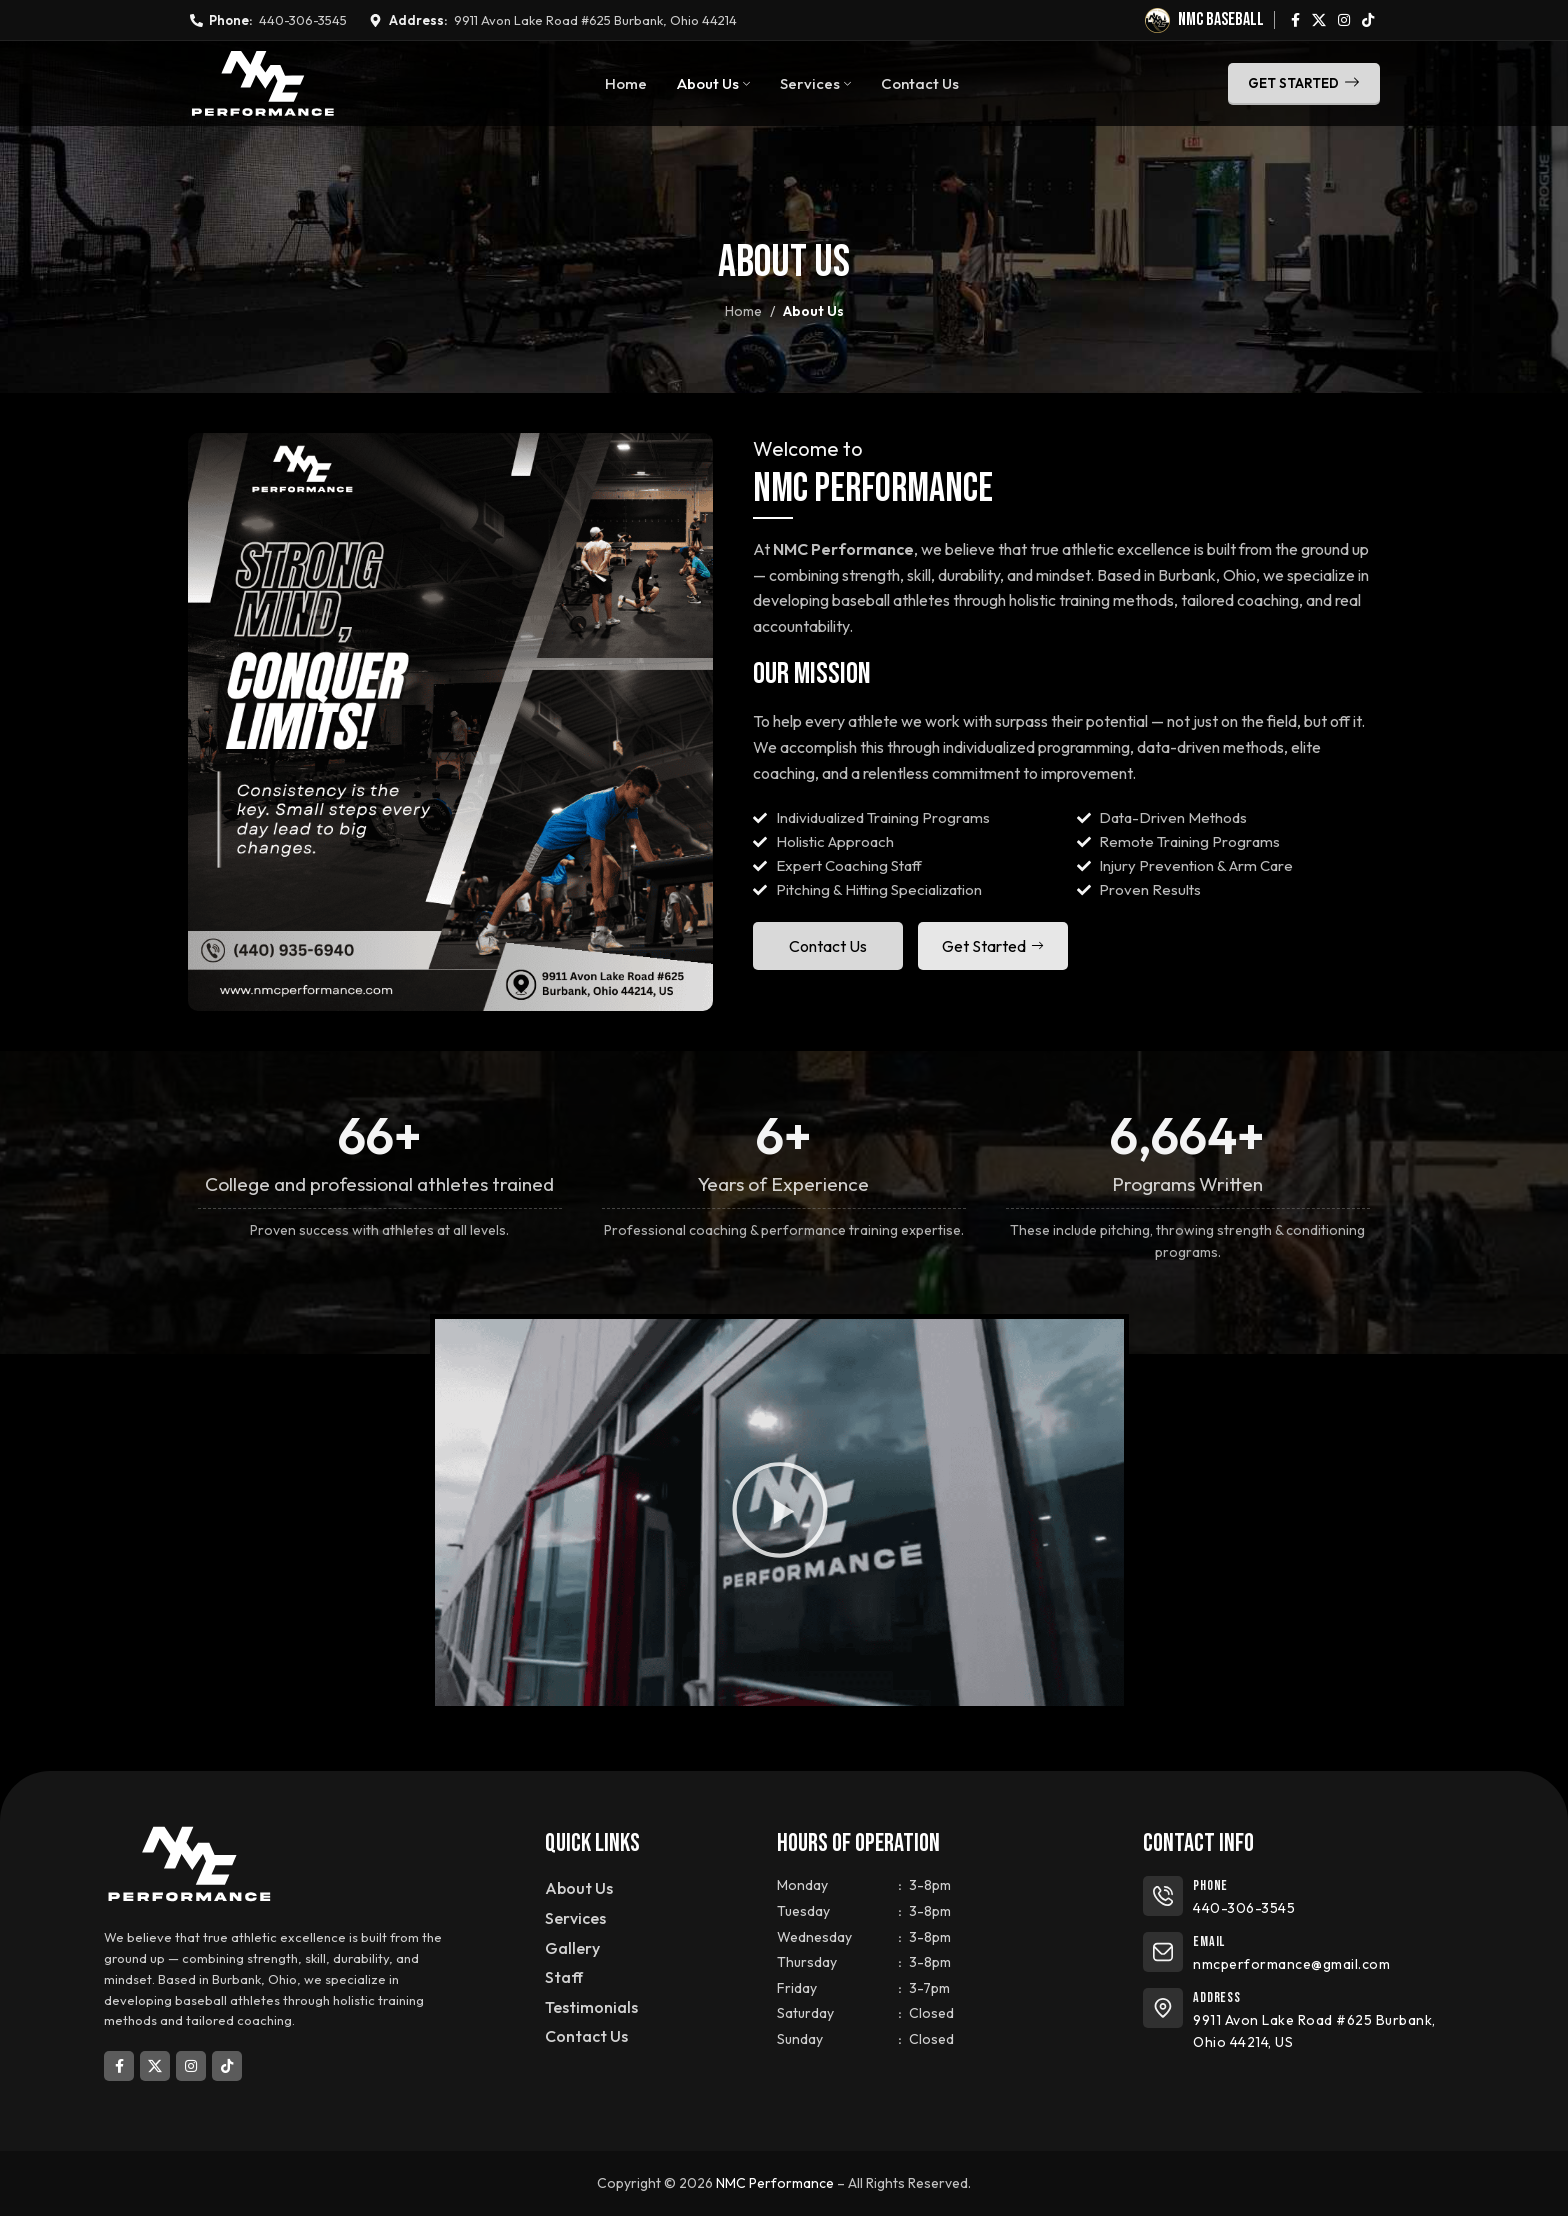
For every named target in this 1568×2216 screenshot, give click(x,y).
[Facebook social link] (1295, 20)
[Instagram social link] (1344, 20)
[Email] (1163, 1952)
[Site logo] (262, 82)
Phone (1210, 1885)
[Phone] (1163, 1896)
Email (1209, 1941)
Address (1217, 1997)
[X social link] (1319, 20)
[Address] (1163, 2008)
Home (743, 311)
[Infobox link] (1204, 20)
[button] (780, 1512)
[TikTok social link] (1368, 20)
